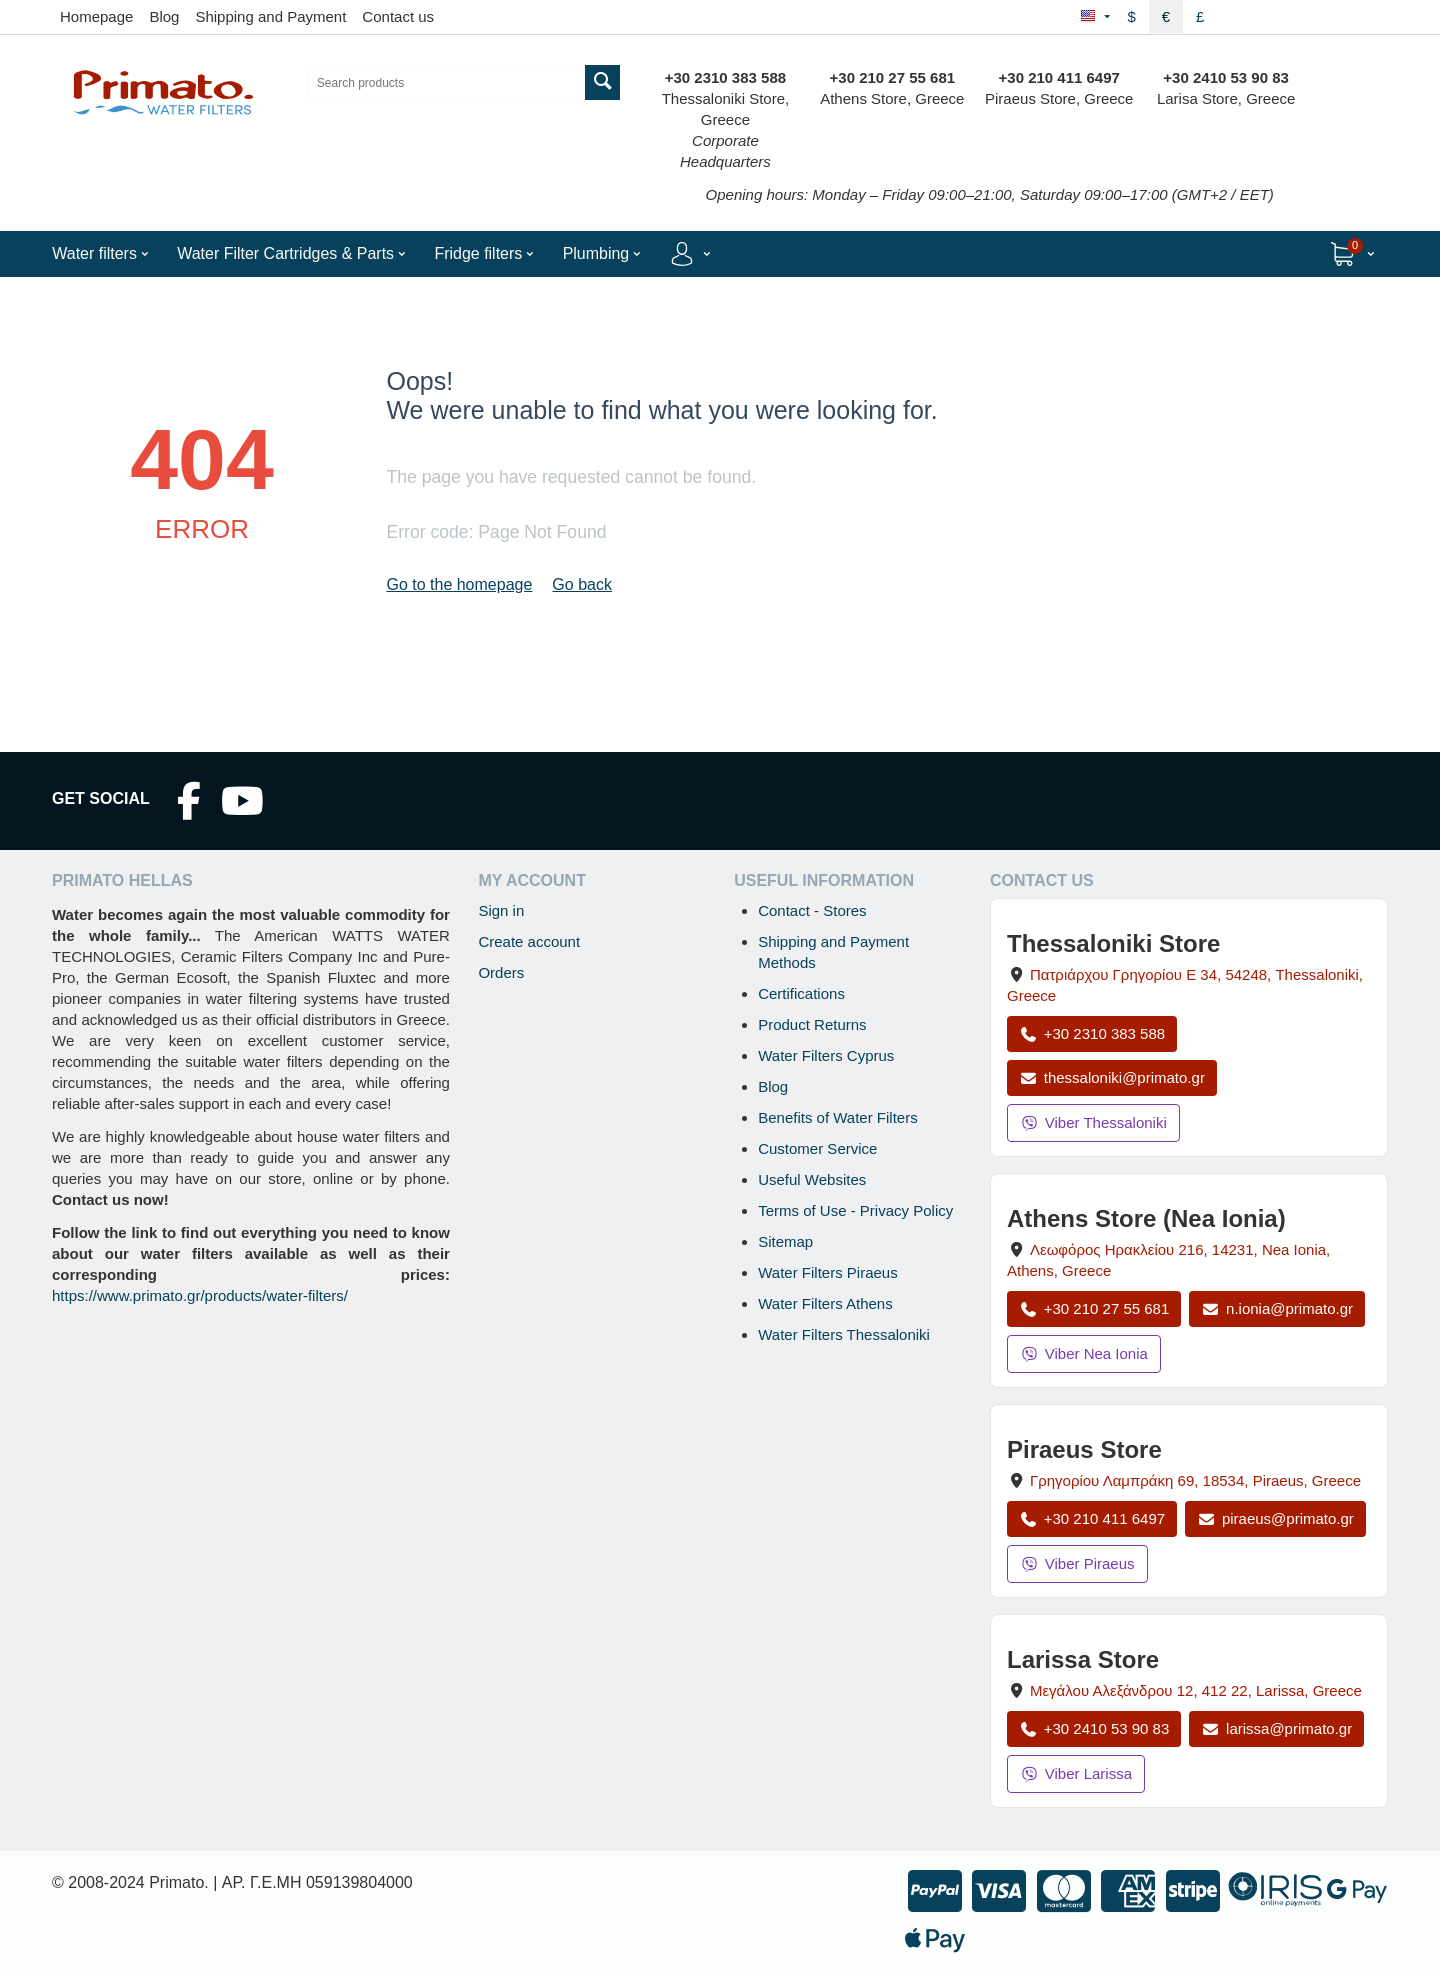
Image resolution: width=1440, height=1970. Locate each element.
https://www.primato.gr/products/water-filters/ (200, 1295)
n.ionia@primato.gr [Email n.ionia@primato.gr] (1277, 1308)
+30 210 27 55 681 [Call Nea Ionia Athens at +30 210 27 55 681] (1094, 1308)
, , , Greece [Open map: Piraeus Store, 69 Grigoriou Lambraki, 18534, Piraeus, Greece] (1195, 1480)
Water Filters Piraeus (827, 1272)
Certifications (801, 993)
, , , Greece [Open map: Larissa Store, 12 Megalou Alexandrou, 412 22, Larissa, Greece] (1196, 1690)
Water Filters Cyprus (826, 1055)
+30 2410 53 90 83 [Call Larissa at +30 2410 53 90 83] (1094, 1728)
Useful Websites (812, 1179)
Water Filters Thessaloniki (844, 1334)
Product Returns (812, 1024)
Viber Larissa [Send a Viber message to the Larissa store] (1076, 1773)
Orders (501, 972)
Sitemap (785, 1241)
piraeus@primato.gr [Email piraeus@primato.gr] (1275, 1518)
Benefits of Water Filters (838, 1117)
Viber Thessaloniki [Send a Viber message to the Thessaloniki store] (1093, 1122)
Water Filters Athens (825, 1303)
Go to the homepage (459, 584)
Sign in (501, 910)
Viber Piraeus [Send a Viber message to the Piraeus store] (1077, 1563)
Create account (529, 941)
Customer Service (817, 1148)
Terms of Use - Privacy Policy (855, 1210)
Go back (582, 584)
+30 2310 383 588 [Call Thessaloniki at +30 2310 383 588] (1092, 1033)
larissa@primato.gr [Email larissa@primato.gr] (1276, 1728)
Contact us (398, 16)
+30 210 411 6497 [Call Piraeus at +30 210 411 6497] (1092, 1518)
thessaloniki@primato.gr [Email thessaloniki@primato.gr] (1112, 1077)
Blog (164, 16)
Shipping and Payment (270, 16)
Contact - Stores (812, 910)
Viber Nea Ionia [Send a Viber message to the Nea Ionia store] (1084, 1353)
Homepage (96, 16)
